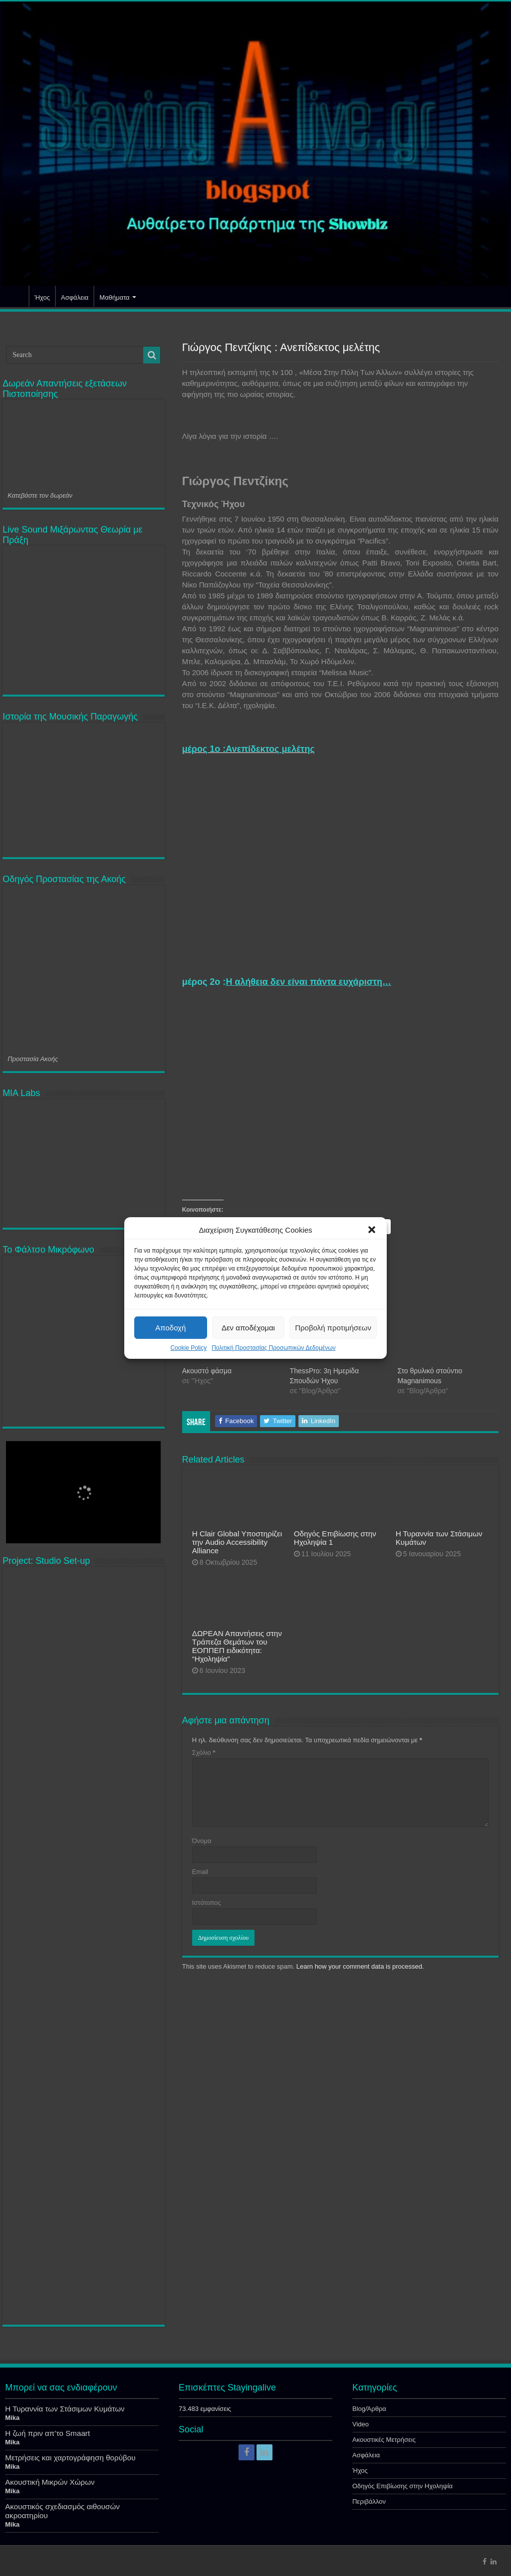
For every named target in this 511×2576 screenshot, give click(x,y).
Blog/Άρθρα (369, 2408)
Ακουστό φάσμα (207, 1371)
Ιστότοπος (206, 1902)
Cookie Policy (188, 1347)
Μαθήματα (114, 297)
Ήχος (42, 297)
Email (200, 1871)
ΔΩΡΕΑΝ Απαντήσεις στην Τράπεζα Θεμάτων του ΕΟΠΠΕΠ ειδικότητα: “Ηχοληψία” (237, 1646)
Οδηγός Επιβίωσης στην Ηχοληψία (402, 2486)
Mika (12, 2417)
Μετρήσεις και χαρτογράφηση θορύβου (70, 2457)
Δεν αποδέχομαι (248, 1327)
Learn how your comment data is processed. (360, 1966)
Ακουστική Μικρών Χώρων (50, 2482)
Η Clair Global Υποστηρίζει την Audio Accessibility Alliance (237, 1542)
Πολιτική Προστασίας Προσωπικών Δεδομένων (273, 1347)
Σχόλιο (204, 1752)
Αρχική (15, 296)
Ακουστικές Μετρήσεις (384, 2439)
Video (360, 2424)
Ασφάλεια (74, 297)
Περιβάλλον (369, 2501)
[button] (372, 1230)
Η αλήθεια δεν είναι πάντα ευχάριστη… (308, 982)
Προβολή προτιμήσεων (333, 1327)
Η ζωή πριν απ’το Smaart (47, 2433)
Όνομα (202, 1840)
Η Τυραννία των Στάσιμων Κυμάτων (64, 2408)
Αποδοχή (170, 1327)
